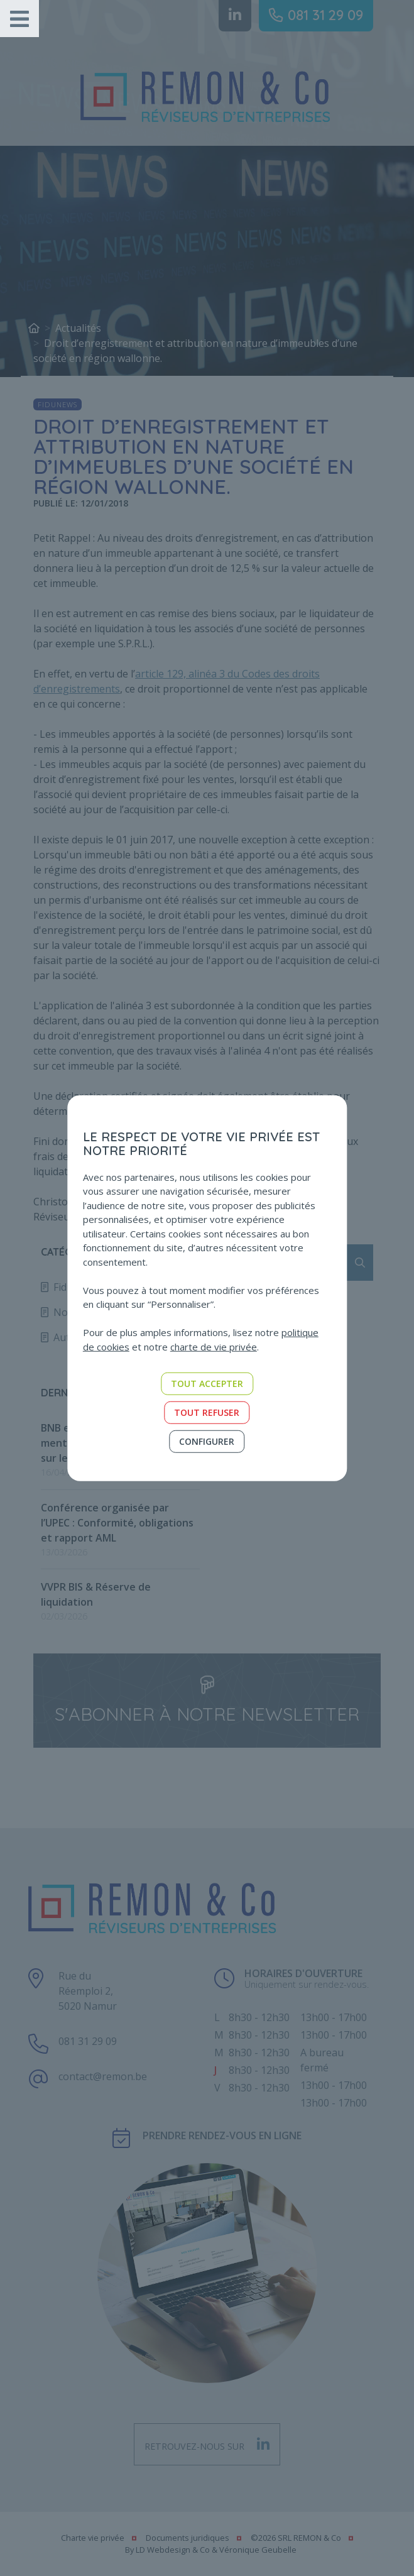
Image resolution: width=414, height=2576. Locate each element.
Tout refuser (206, 1412)
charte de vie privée (213, 1346)
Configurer (206, 1441)
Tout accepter (207, 1383)
